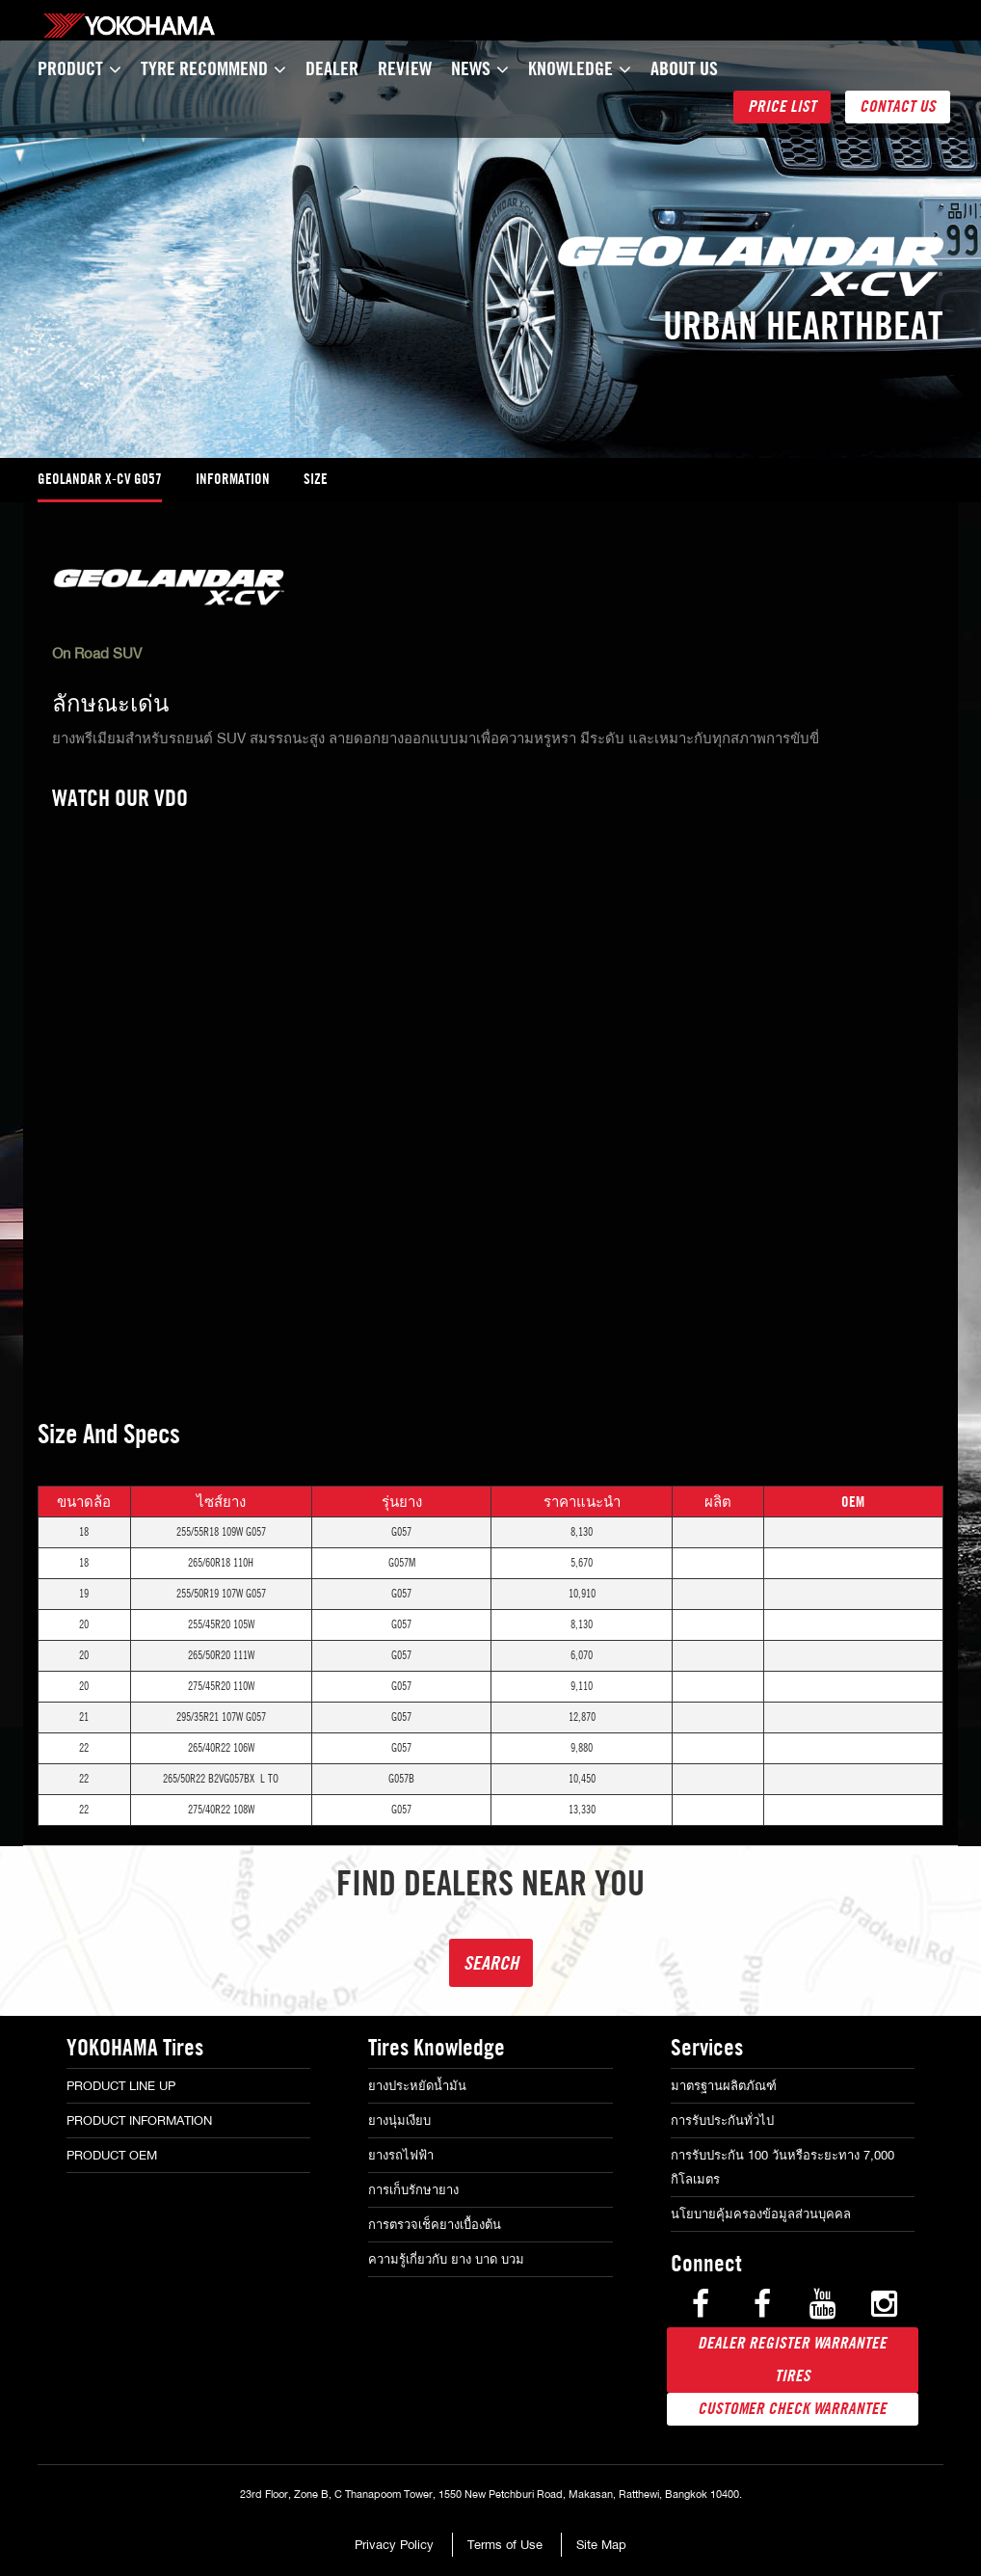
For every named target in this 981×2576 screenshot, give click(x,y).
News (480, 68)
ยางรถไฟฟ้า (401, 2155)
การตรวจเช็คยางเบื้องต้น (434, 2224)
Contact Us (898, 106)
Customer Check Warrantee (792, 2409)
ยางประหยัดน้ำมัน (417, 2086)
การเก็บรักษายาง (413, 2190)
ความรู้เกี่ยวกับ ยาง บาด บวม (446, 2259)
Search (491, 1962)
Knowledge (579, 68)
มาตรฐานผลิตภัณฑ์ (724, 2086)
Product (79, 68)
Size (316, 479)
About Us (684, 68)
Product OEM (111, 2155)
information (233, 479)
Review (405, 68)
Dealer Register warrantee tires (792, 2359)
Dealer (331, 68)
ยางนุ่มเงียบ (399, 2120)
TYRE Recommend (213, 68)
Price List (782, 106)
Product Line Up (120, 2086)
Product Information (139, 2120)
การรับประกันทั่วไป (722, 2120)
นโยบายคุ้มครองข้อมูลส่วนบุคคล (761, 2214)
